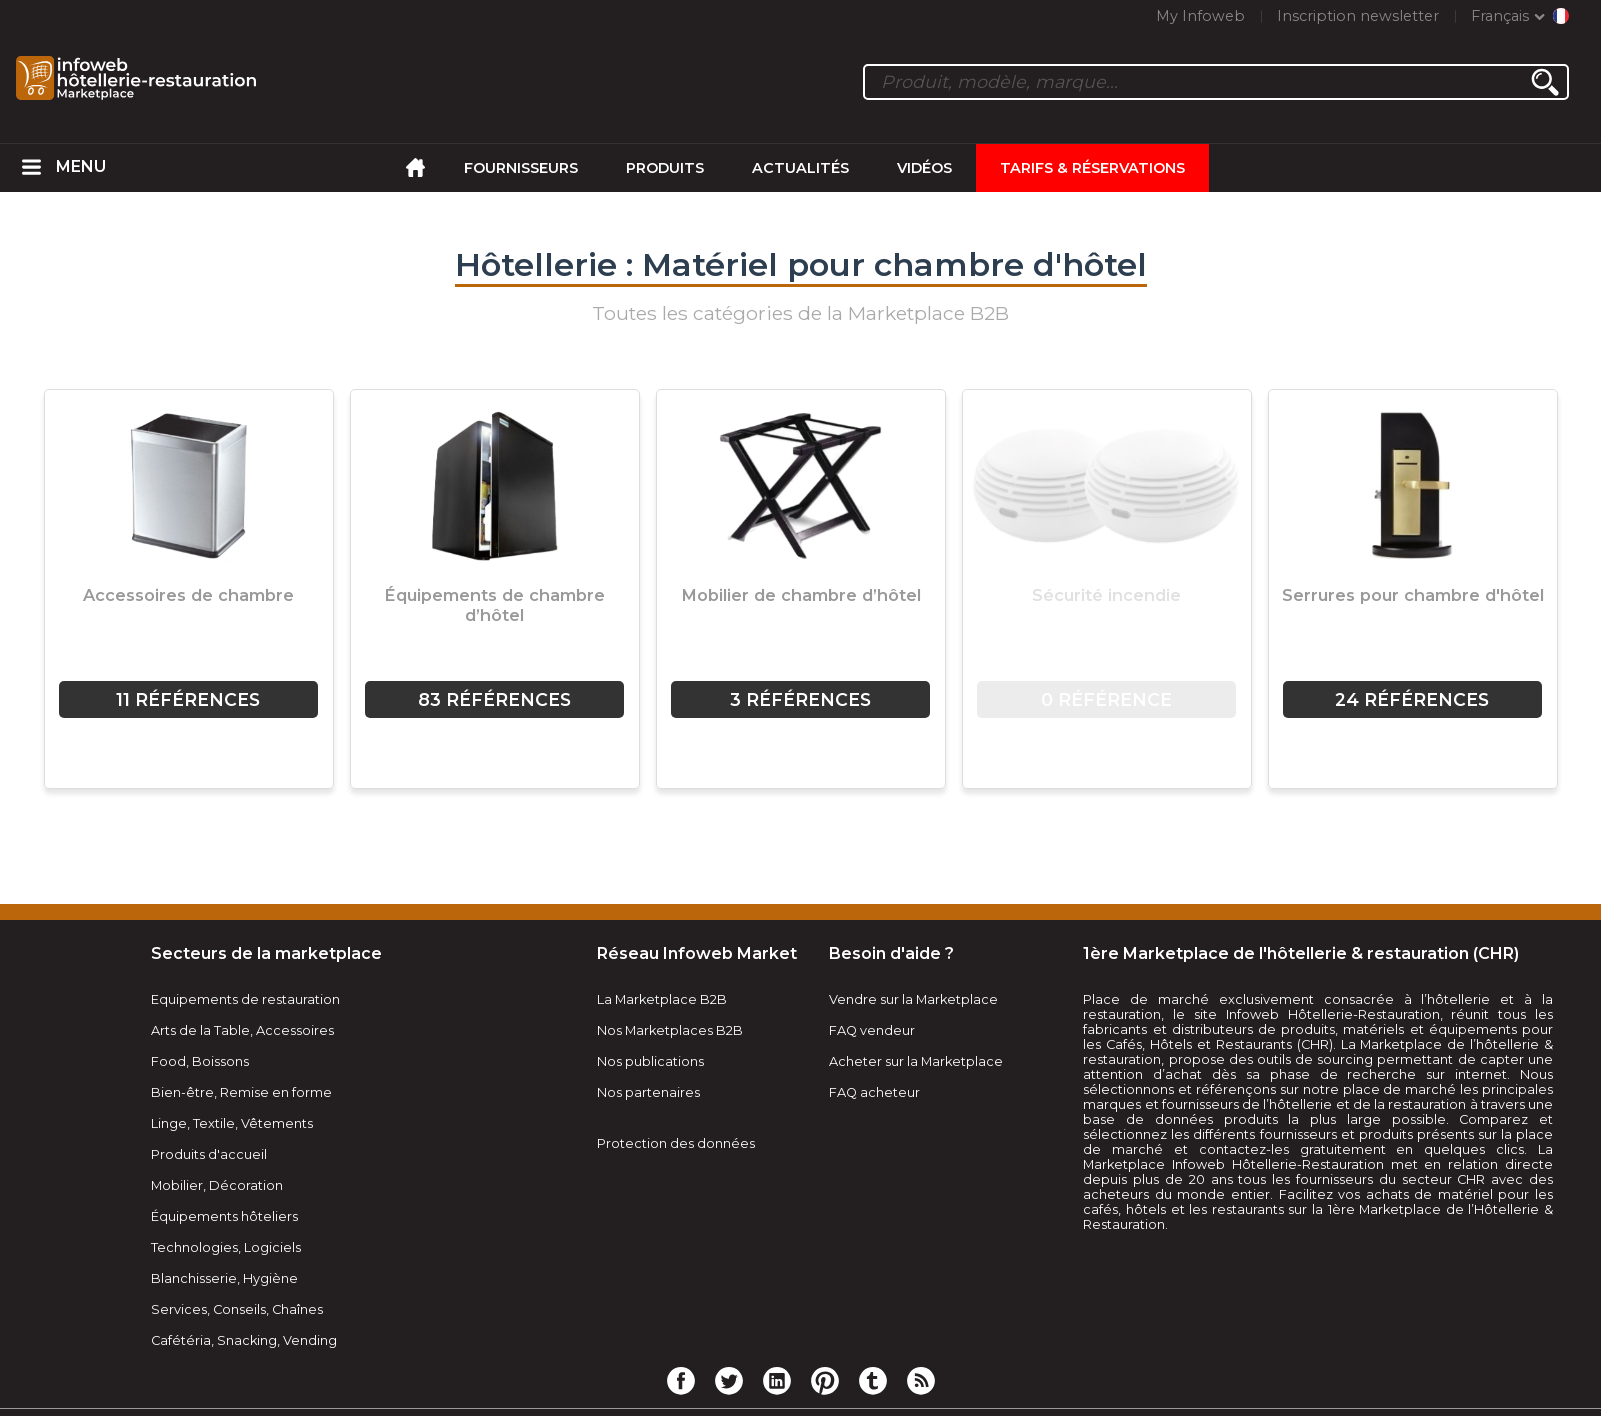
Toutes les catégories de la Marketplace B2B (800, 313)
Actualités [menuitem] (800, 168)
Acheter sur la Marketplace (916, 1061)
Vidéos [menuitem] (924, 168)
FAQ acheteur (874, 1092)
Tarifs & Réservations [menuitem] (1092, 168)
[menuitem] (32, 168)
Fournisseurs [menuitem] (521, 168)
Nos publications (650, 1061)
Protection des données (676, 1143)
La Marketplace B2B (662, 999)
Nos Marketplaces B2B (670, 1030)
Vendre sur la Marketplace (913, 999)
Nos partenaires (648, 1092)
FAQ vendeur (872, 1030)
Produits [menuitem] (665, 168)
